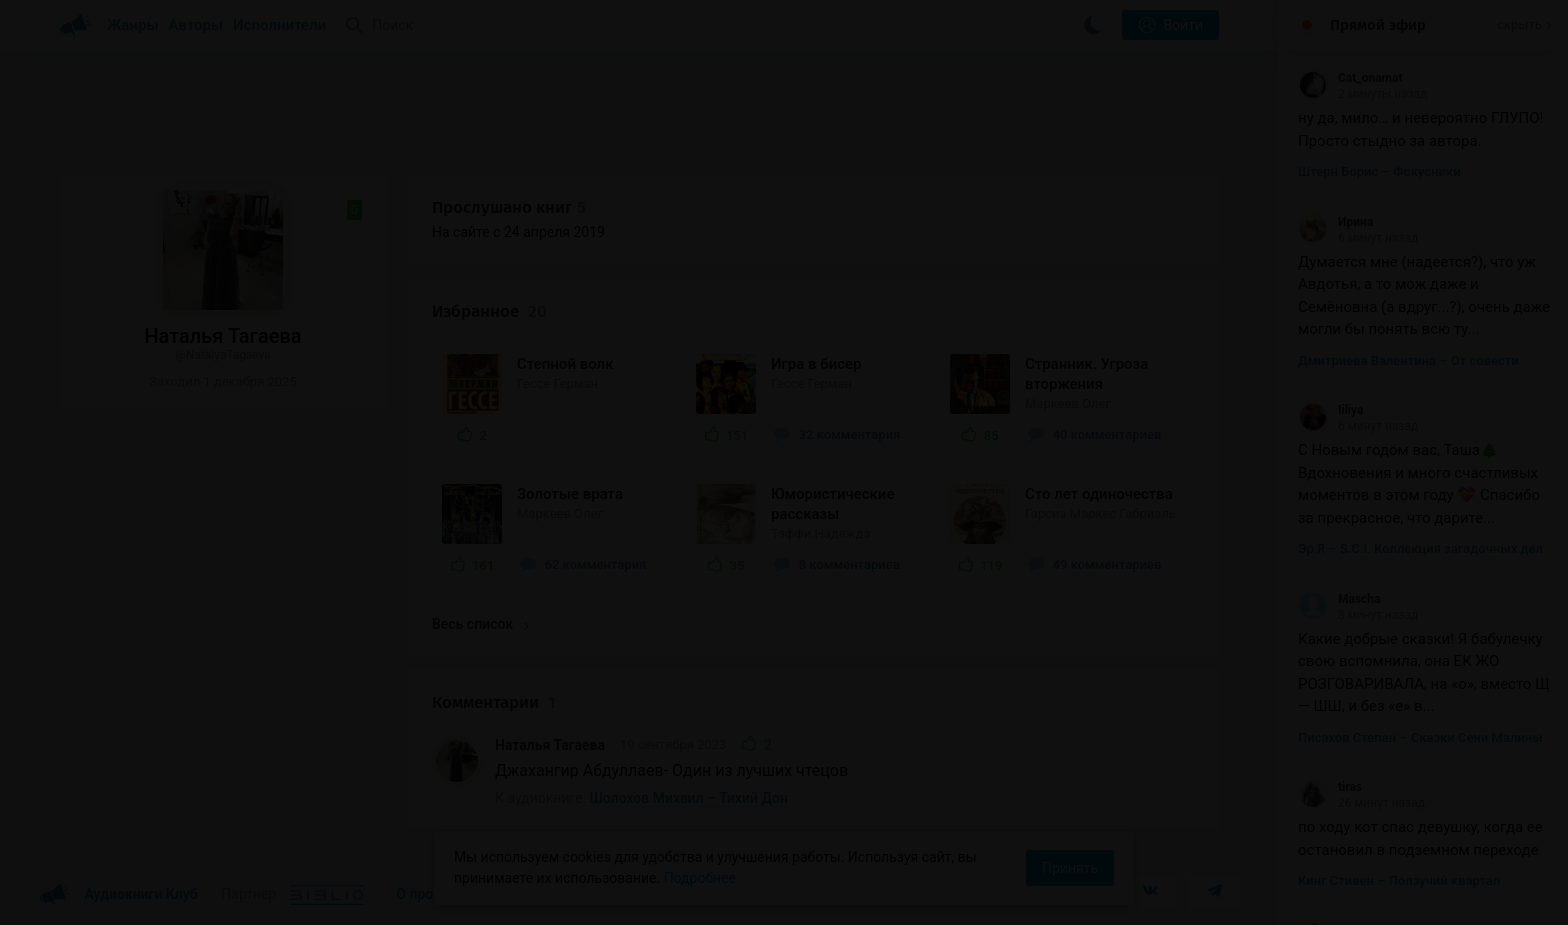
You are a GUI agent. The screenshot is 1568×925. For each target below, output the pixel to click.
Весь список (480, 624)
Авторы (196, 25)
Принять (1070, 868)
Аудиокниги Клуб (118, 895)
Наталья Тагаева (550, 745)
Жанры (133, 25)
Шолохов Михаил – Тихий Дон (689, 798)
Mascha (1339, 599)
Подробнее (700, 878)
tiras (1330, 787)
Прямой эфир (1378, 25)
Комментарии (494, 702)
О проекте (429, 894)
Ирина (1335, 222)
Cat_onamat (1350, 78)
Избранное (489, 311)
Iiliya (1330, 410)
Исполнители (279, 25)
